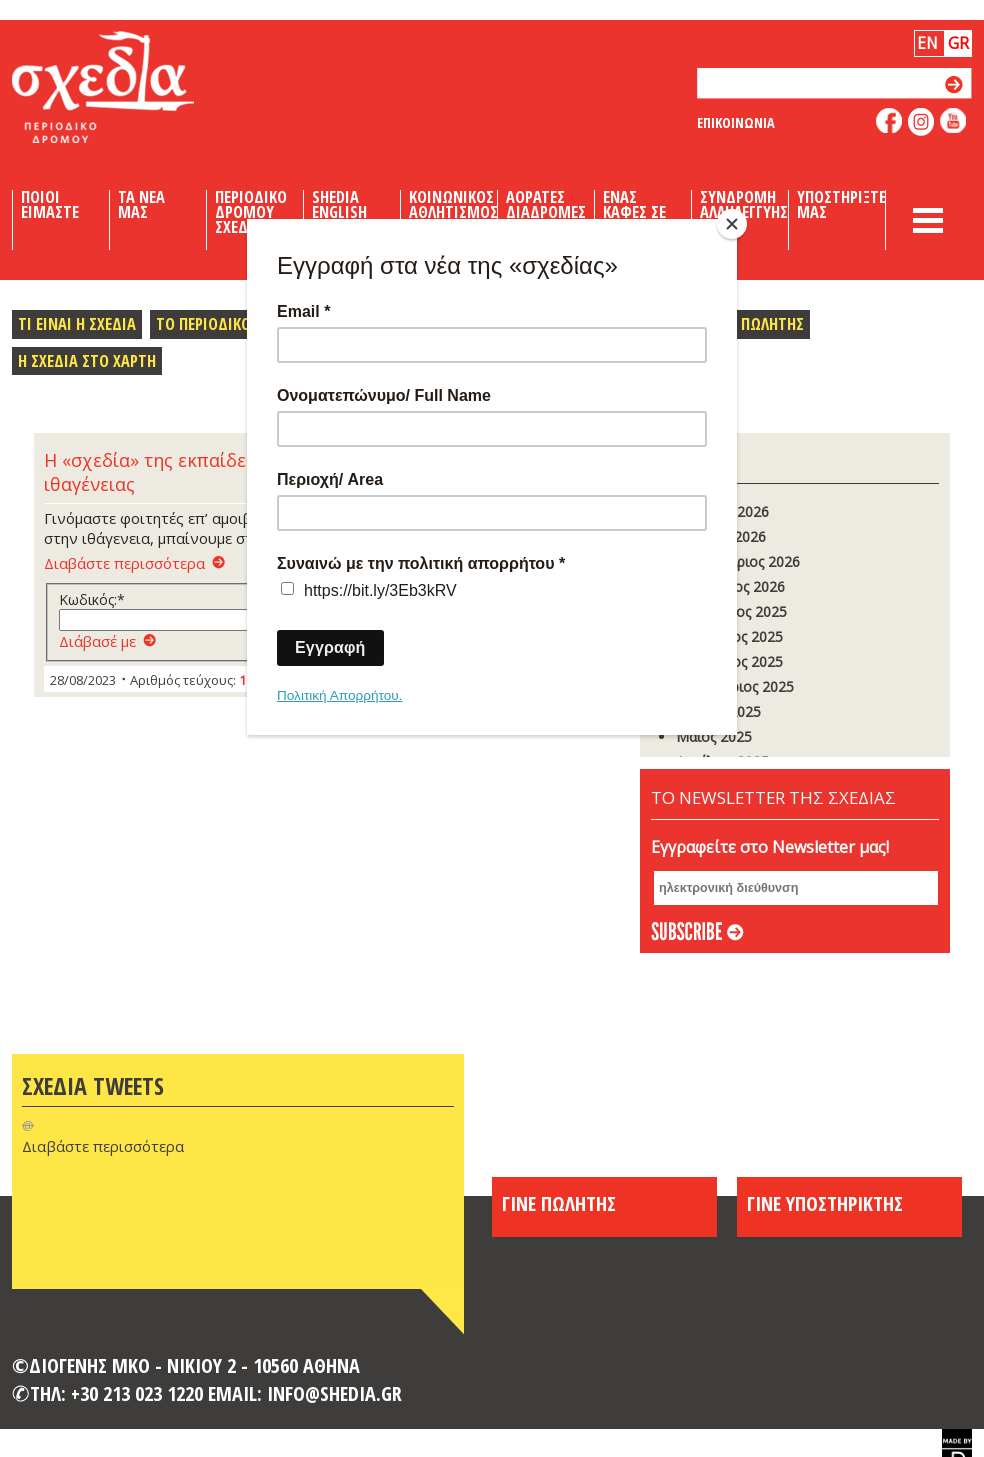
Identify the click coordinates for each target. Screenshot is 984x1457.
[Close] (732, 224)
